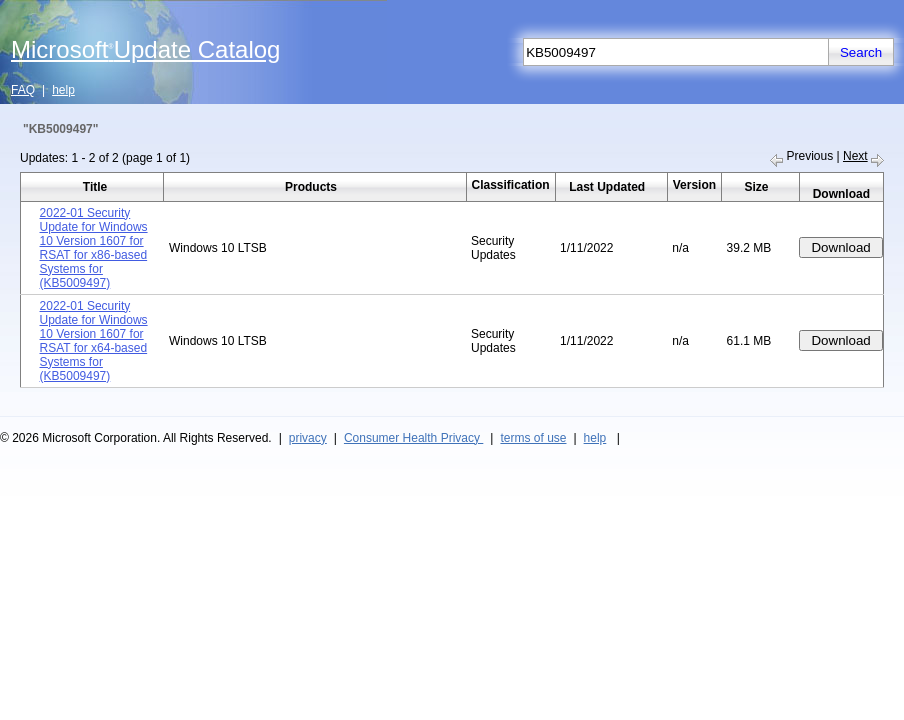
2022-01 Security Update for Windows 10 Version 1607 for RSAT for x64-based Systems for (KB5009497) (94, 341)
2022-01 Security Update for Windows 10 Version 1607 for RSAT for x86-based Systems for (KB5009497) (94, 248)
